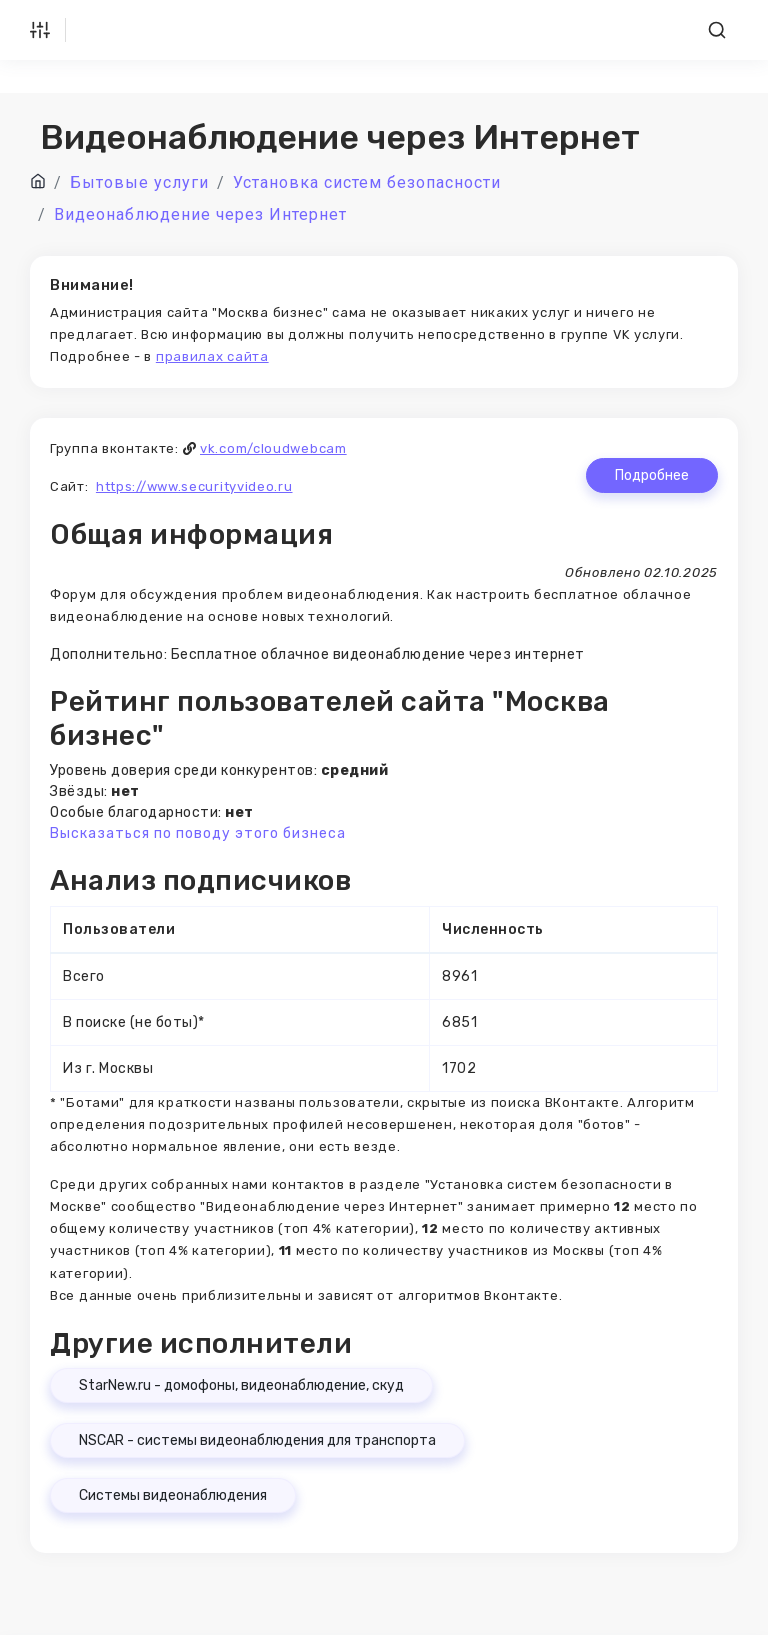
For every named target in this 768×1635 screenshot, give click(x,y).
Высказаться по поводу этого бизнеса (198, 833)
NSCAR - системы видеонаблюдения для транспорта (257, 1440)
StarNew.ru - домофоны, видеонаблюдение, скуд (241, 1385)
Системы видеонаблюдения (173, 1495)
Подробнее (652, 475)
